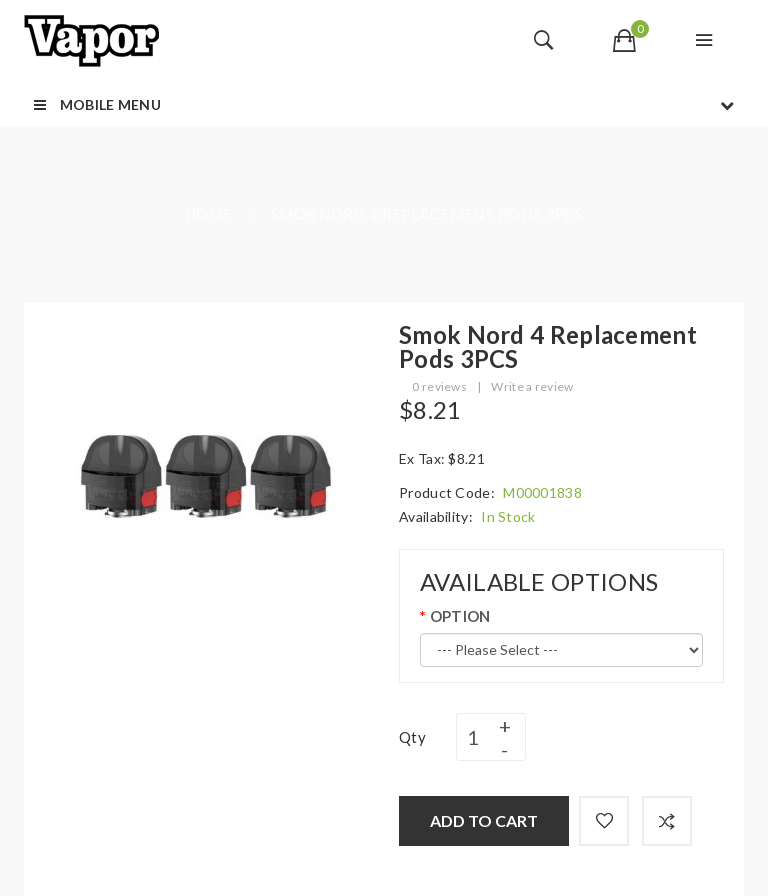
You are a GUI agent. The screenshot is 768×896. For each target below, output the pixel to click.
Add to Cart (484, 820)
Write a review (532, 386)
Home (208, 214)
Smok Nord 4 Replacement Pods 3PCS (427, 214)
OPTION (460, 616)
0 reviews (439, 386)
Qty (412, 737)
